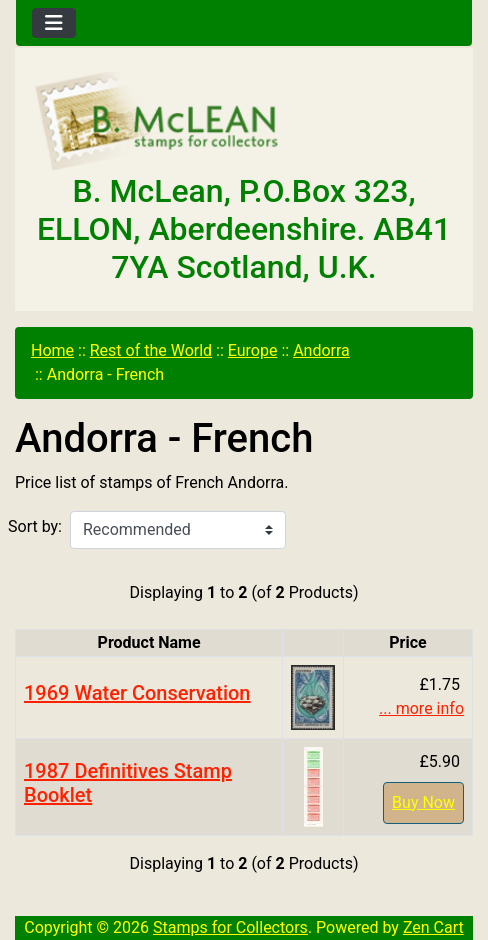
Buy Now (423, 802)
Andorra (321, 350)
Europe (253, 350)
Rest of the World (151, 350)
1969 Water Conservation (137, 693)
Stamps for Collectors (230, 927)
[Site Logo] (244, 122)
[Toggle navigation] (54, 23)
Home (52, 350)
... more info (421, 708)
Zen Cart (433, 927)
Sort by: (35, 526)
